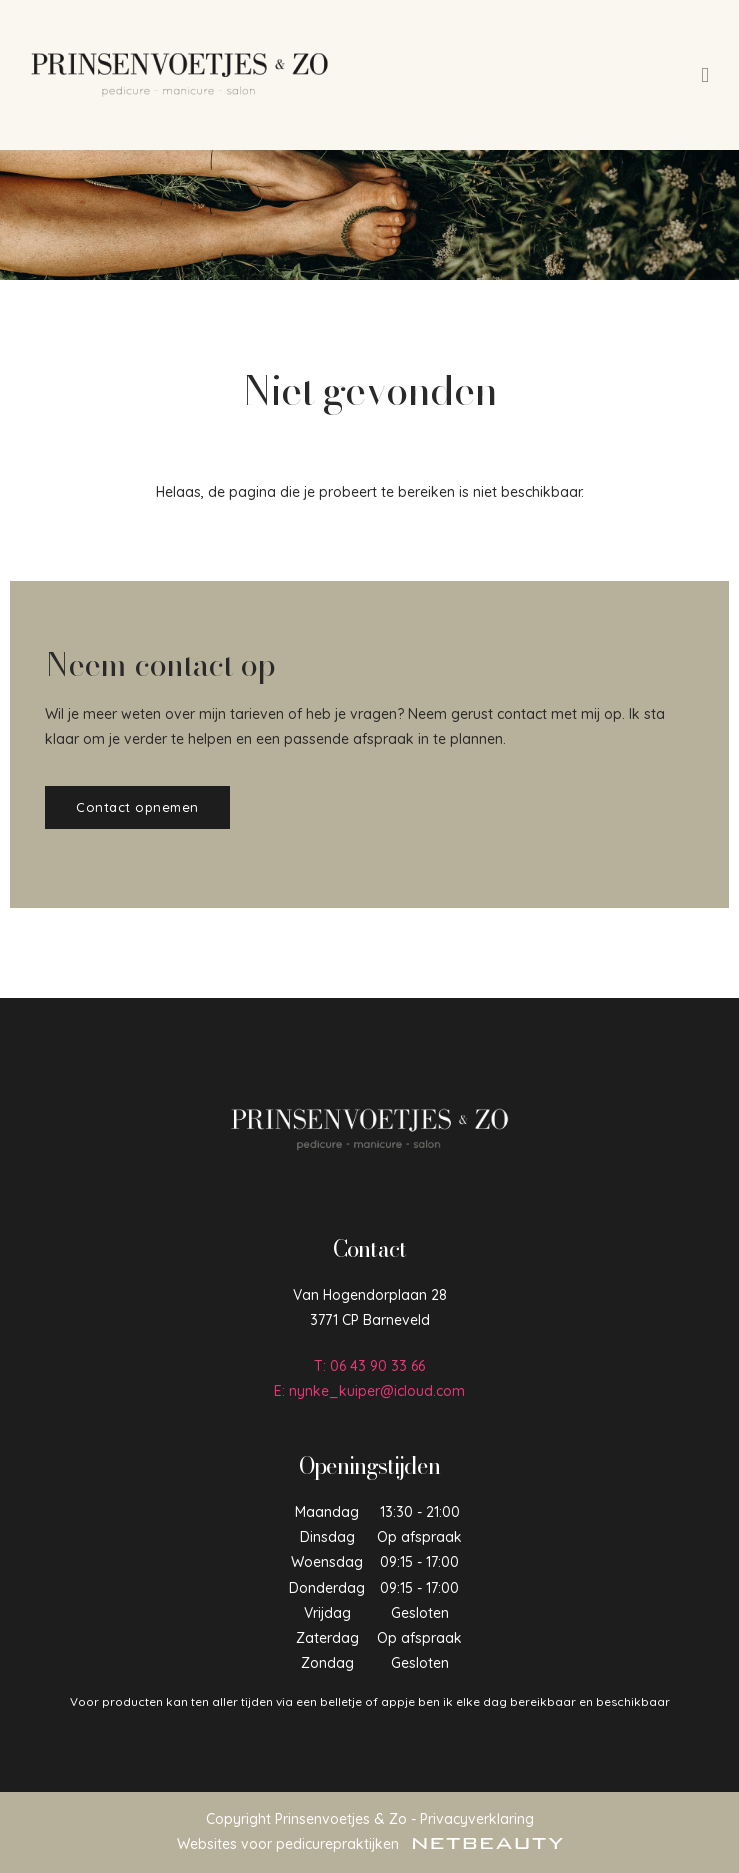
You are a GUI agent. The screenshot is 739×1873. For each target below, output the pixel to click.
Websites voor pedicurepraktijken (370, 1844)
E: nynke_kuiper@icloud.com (369, 1391)
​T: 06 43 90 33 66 (369, 1366)
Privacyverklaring (477, 1819)
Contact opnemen (137, 807)
